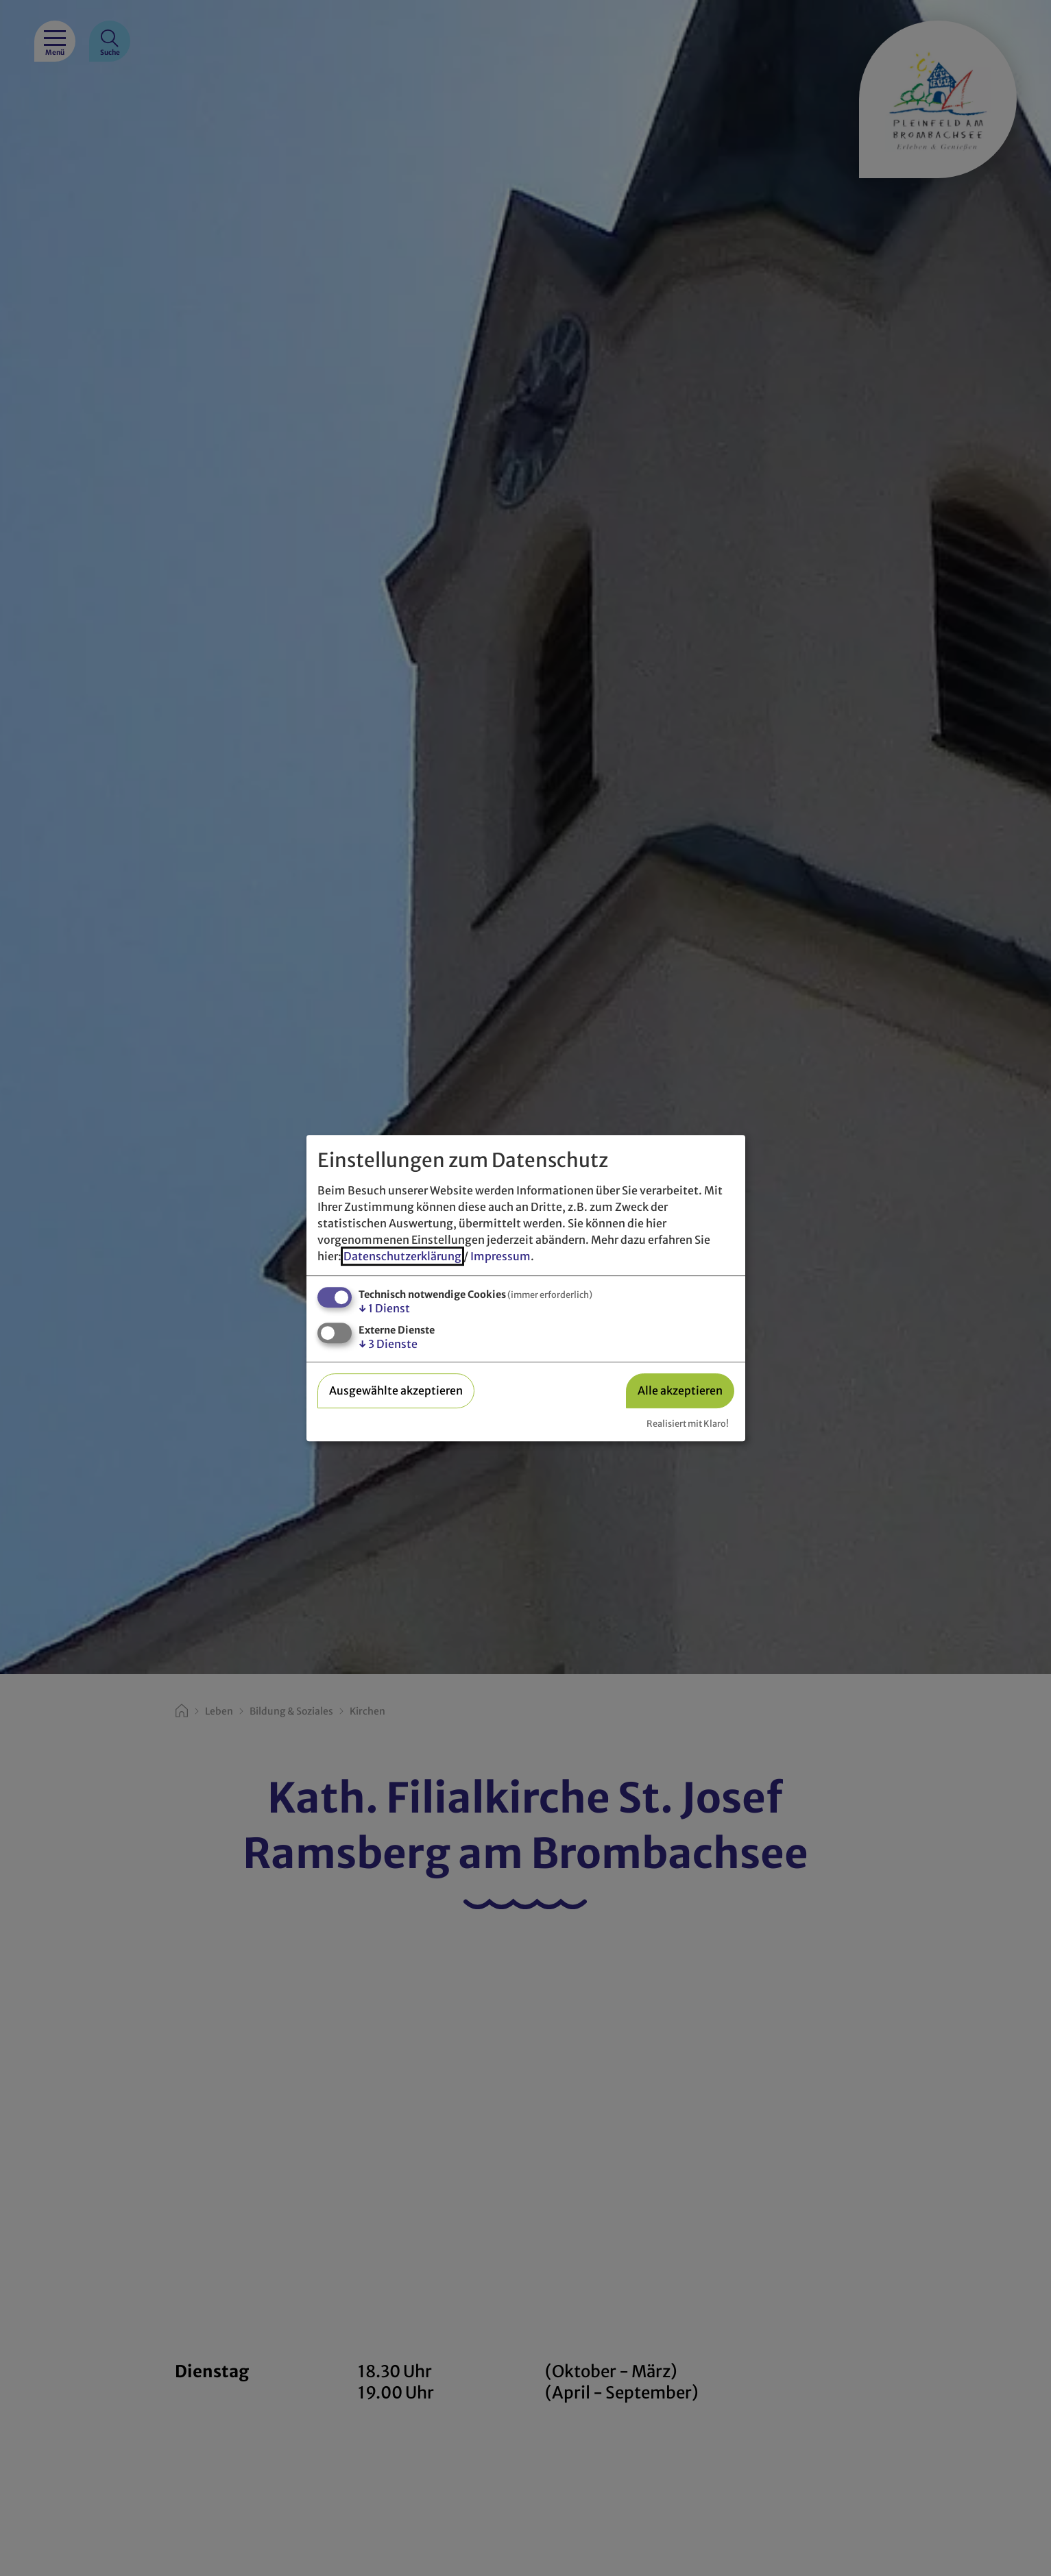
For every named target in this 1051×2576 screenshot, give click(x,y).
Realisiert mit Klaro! (688, 1423)
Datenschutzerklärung (402, 1256)
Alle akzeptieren (680, 1390)
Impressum (500, 1256)
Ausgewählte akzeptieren (396, 1390)
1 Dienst (384, 1308)
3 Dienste (388, 1344)
